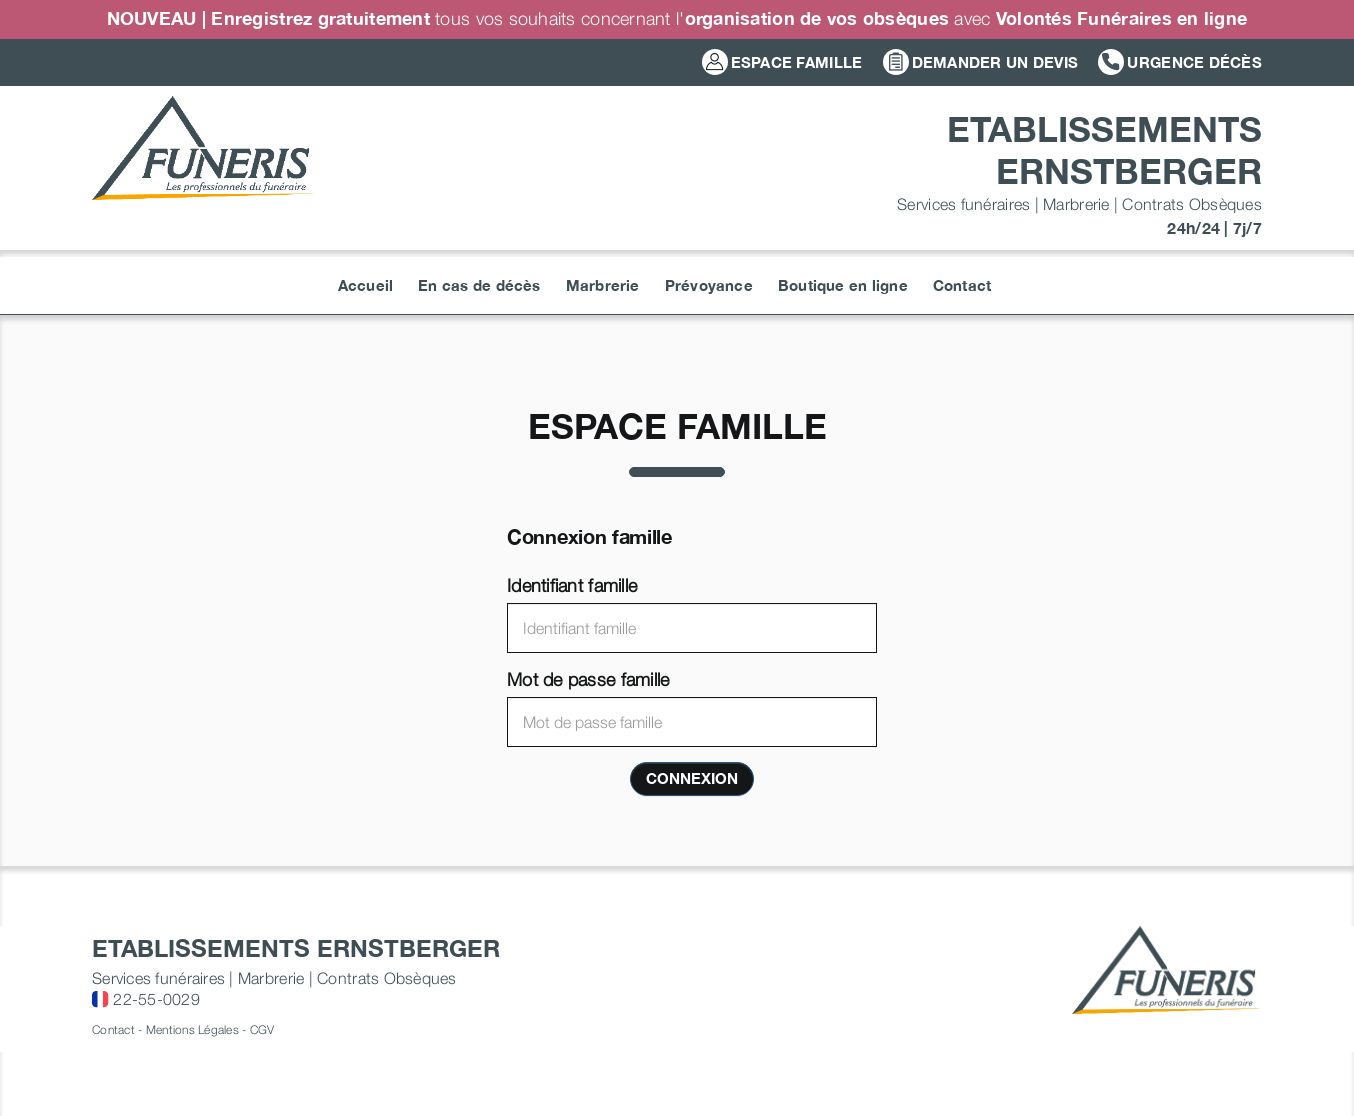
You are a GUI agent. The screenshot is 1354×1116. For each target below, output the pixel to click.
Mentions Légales (192, 1029)
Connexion (692, 778)
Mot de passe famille (588, 679)
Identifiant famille (572, 585)
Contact (113, 1029)
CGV (262, 1029)
